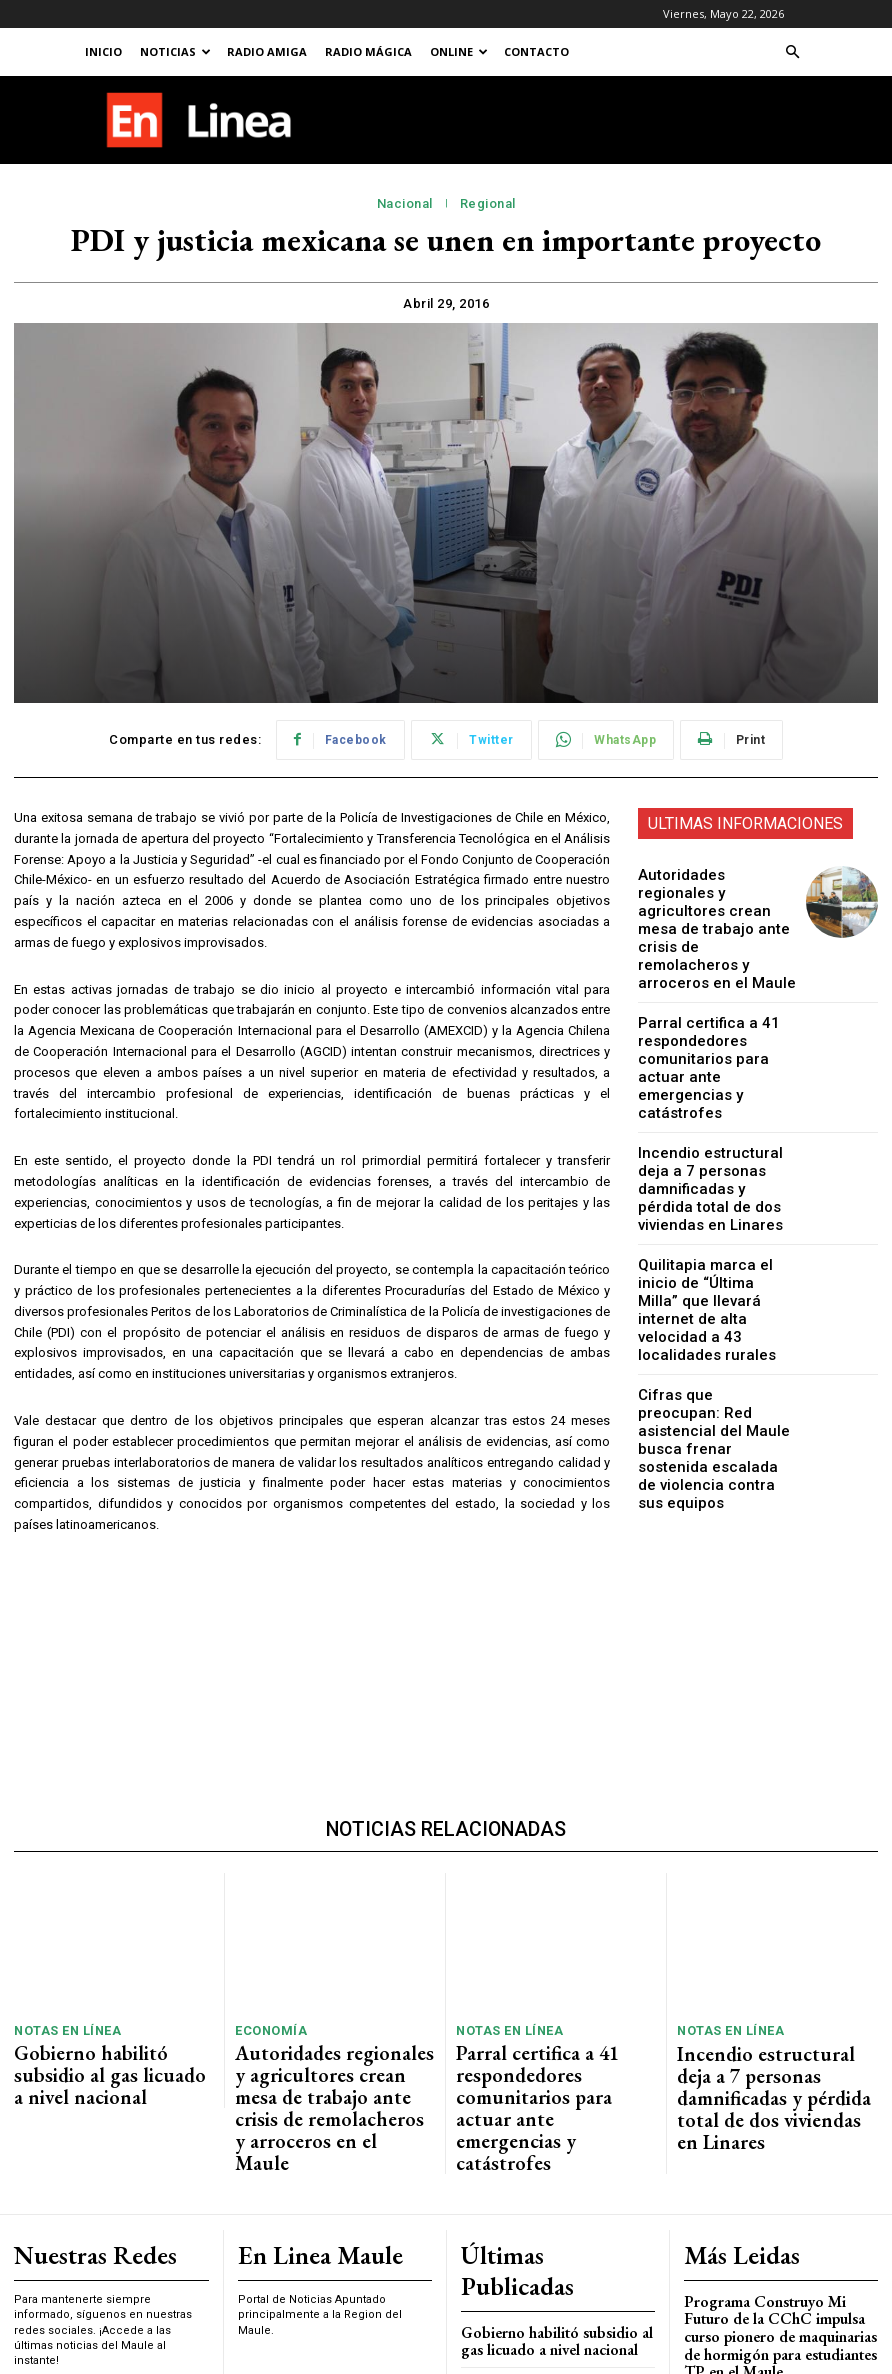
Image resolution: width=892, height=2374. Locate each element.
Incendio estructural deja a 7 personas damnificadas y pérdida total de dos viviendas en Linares (713, 1110)
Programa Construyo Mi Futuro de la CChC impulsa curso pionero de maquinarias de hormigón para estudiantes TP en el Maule (777, 2104)
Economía (266, 1868)
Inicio (103, 51)
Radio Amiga (267, 51)
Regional (488, 204)
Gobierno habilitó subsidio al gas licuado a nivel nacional (103, 1893)
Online (459, 51)
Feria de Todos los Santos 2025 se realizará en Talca (779, 2170)
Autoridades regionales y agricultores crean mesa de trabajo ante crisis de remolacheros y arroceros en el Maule (717, 906)
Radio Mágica (368, 51)
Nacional (405, 204)
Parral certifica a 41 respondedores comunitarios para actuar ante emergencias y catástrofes (712, 1008)
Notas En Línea (61, 1868)
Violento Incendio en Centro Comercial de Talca (766, 2216)
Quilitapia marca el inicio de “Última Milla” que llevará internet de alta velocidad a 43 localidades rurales (717, 1212)
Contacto (536, 51)
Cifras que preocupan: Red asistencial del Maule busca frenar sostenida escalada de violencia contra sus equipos (714, 1314)
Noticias (175, 51)
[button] (792, 52)
